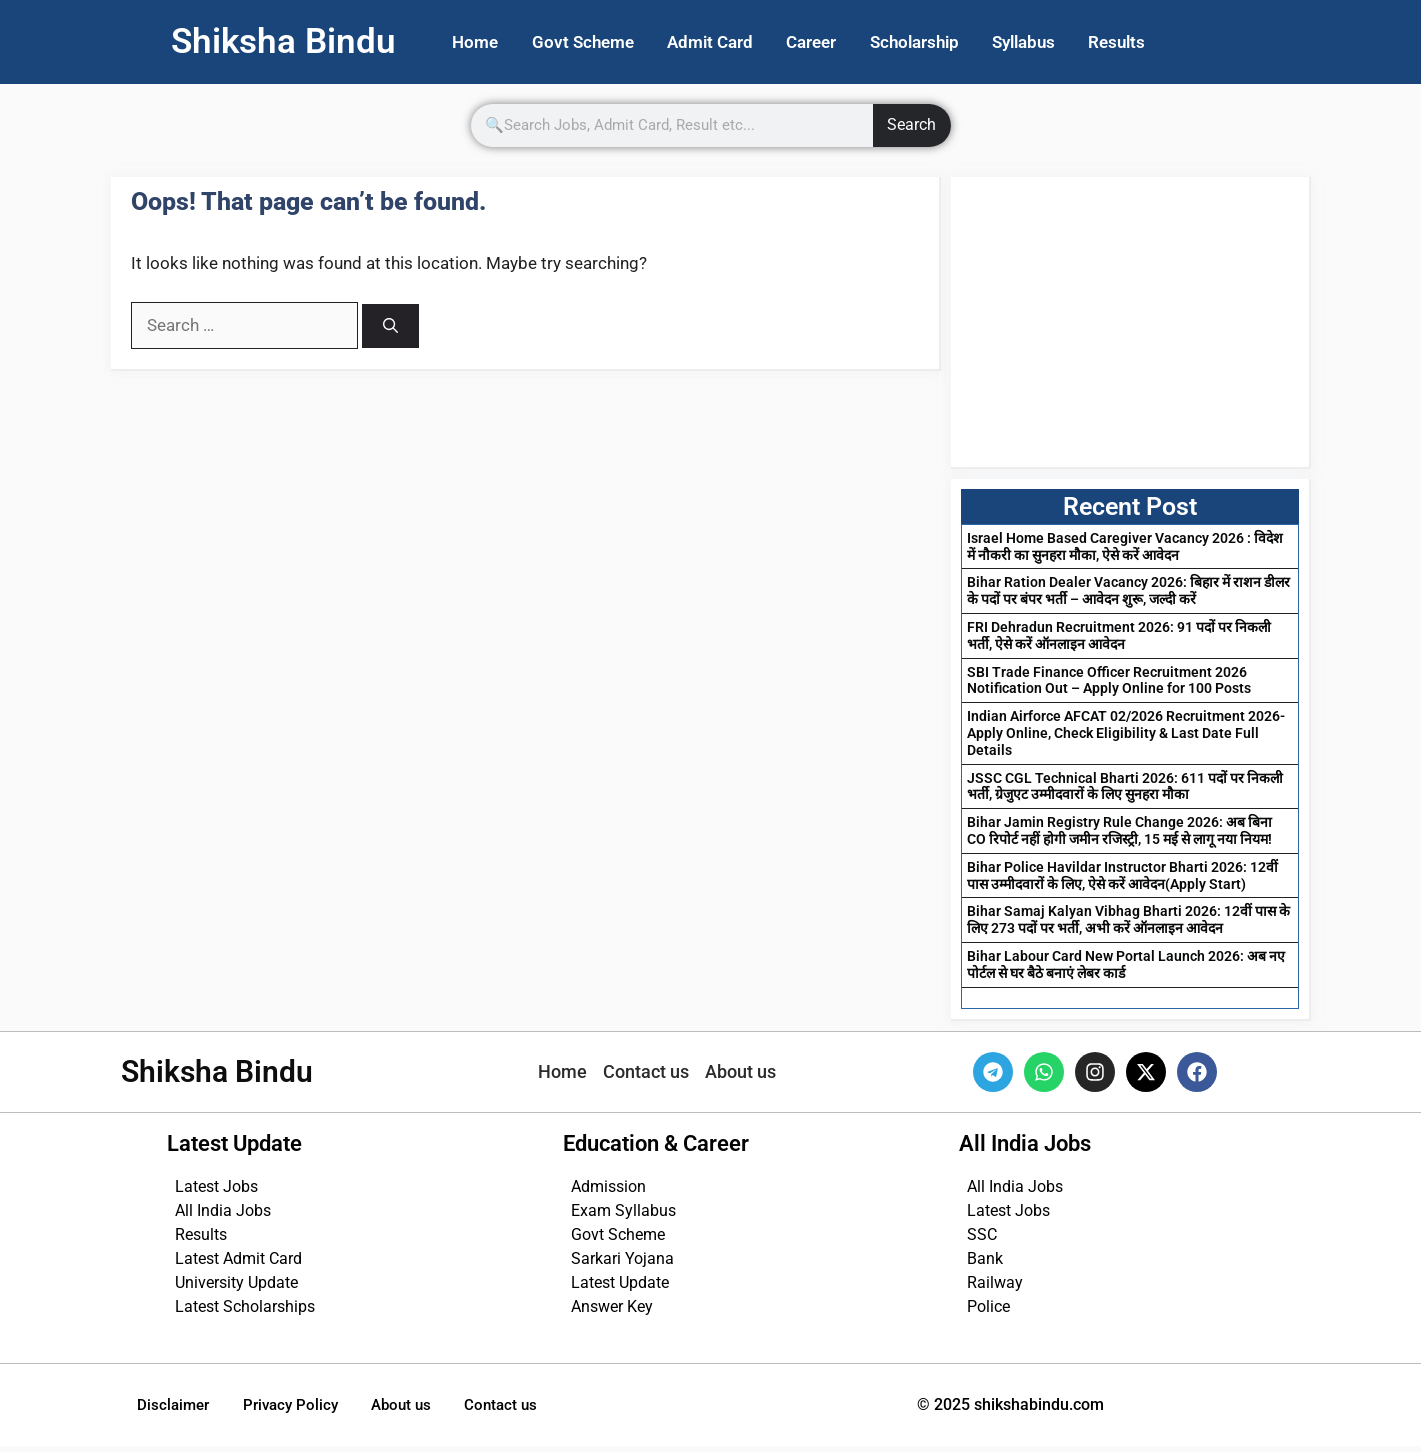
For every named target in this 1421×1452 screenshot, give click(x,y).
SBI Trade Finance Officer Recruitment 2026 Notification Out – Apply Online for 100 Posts (1109, 682)
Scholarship (944, 43)
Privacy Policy (307, 1408)
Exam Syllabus (623, 1212)
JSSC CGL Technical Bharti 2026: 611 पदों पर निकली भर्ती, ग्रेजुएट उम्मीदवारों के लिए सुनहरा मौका (1125, 788)
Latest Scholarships (245, 1308)
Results (1160, 43)
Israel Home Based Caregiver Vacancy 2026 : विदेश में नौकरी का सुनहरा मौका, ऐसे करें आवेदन (1125, 548)
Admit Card (727, 43)
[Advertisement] (1130, 324)
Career (835, 43)
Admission (608, 1188)
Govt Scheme (593, 43)
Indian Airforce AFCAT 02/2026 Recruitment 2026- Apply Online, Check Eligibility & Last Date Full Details (1126, 735)
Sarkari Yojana (622, 1260)
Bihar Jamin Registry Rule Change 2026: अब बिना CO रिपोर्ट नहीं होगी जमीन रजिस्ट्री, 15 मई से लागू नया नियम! (1119, 832)
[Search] (390, 328)
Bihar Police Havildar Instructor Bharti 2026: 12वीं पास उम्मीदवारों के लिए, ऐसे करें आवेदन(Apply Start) (1122, 877)
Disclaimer (179, 1408)
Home (479, 43)
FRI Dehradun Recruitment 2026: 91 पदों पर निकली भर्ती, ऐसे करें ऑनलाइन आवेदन (1119, 637)
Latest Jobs (216, 1188)
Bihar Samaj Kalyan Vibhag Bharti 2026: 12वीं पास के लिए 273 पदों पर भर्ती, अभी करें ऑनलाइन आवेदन (1128, 922)
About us (429, 1408)
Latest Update (620, 1284)
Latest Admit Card (238, 1260)
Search (911, 127)
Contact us (539, 1408)
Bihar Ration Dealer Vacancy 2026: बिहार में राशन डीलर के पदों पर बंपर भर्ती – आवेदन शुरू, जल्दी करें (1128, 593)
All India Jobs (223, 1212)
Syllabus (1060, 43)
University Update (236, 1284)
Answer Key (612, 1308)
